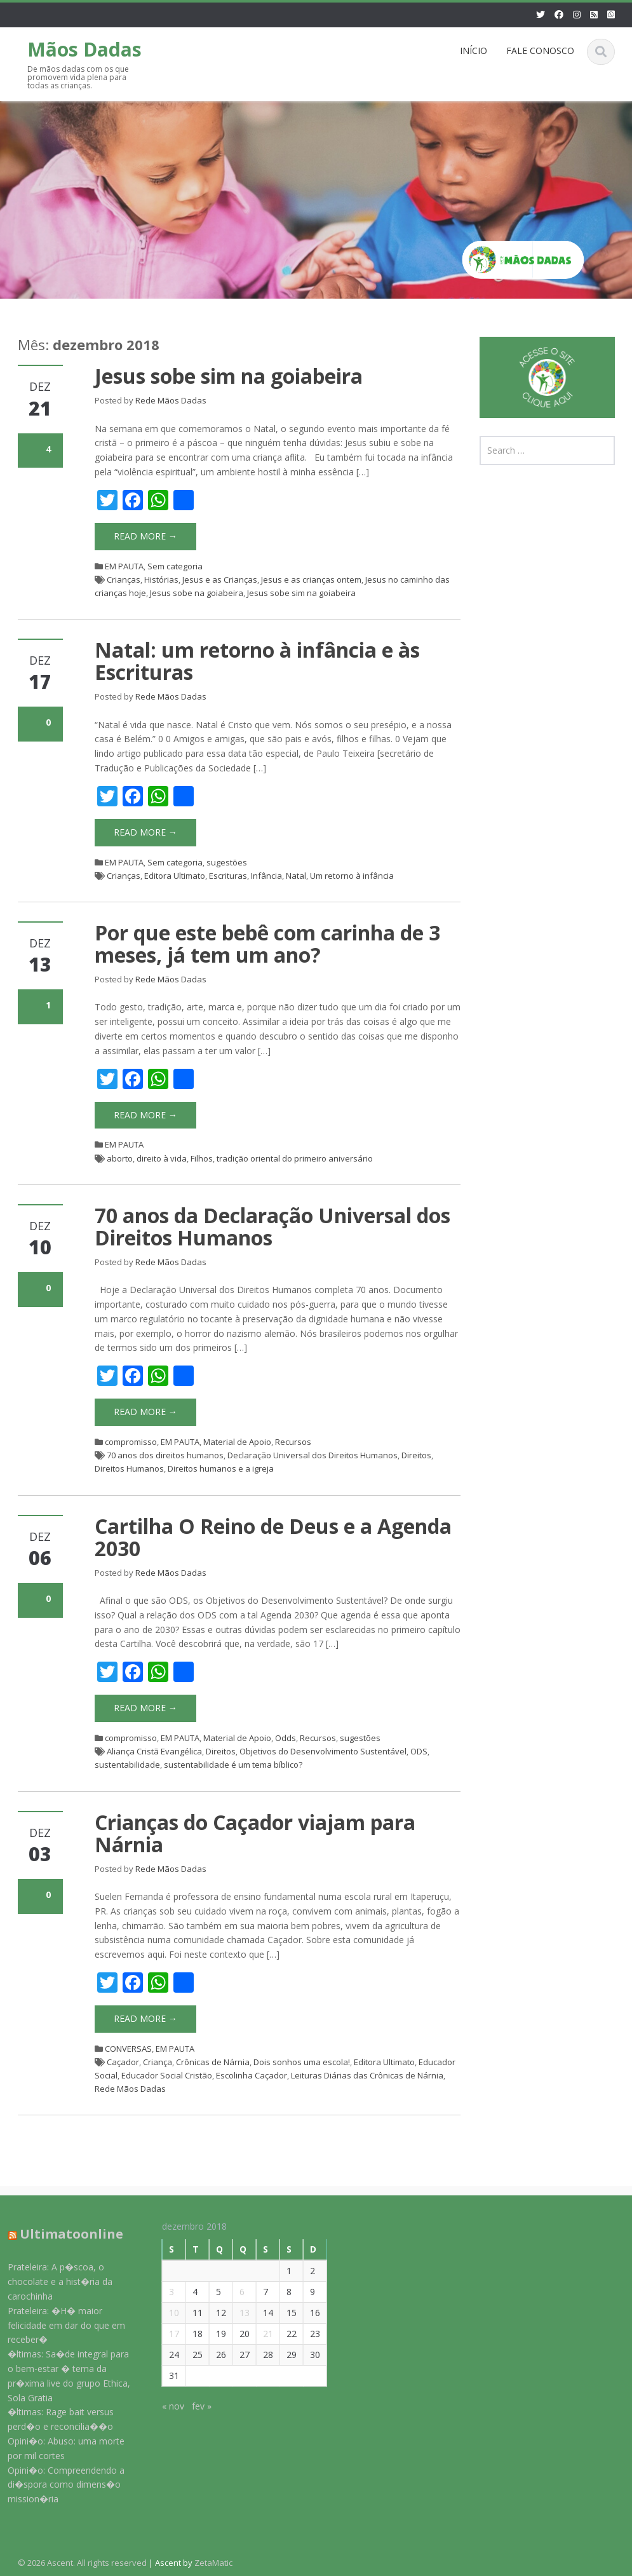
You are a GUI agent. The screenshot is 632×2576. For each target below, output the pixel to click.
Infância (266, 875)
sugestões (226, 862)
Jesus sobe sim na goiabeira (229, 376)
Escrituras (228, 875)
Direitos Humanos (129, 1468)
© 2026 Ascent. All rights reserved (82, 2562)
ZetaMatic (213, 2562)
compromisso (131, 1441)
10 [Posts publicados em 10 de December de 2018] (163, 2313)
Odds (285, 1738)
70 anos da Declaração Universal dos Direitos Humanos (272, 1226)
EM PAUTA (124, 566)
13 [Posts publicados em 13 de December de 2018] (234, 2313)
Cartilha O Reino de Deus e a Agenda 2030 (273, 1537)
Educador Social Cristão (166, 2075)
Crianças (123, 579)
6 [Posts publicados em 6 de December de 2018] (231, 2292)
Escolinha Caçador (251, 2075)
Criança (157, 2062)
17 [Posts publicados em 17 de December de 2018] (163, 2334)
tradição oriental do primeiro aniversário (295, 1158)
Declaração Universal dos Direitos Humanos (312, 1455)
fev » (191, 2406)
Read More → (145, 536)
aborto (120, 1158)
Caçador (123, 2062)
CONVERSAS (128, 2048)
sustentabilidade (127, 1764)
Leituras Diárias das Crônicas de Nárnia (367, 2075)
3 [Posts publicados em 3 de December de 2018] (160, 2292)
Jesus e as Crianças (219, 579)
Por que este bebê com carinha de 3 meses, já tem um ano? (267, 943)
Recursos (293, 1441)
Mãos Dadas (84, 49)
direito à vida (162, 1158)
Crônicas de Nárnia (213, 2062)
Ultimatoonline (61, 2233)
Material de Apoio (237, 1441)
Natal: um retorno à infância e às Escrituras (257, 661)
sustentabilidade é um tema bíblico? (233, 1764)
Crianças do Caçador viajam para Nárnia (255, 1833)
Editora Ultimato (174, 875)
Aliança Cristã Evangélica (154, 1751)
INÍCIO (473, 50)
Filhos (202, 1158)
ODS (418, 1751)
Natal (296, 875)
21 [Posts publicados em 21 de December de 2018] (257, 2334)
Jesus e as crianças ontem (311, 579)
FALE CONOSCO (540, 50)
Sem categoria (175, 566)
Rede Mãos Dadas (170, 400)
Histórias (161, 579)
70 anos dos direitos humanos (165, 1455)
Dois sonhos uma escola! (301, 2062)
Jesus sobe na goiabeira (196, 593)
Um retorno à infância (352, 875)
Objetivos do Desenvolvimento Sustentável (323, 1751)
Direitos (416, 1455)
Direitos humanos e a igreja (221, 1468)
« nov (162, 2406)
